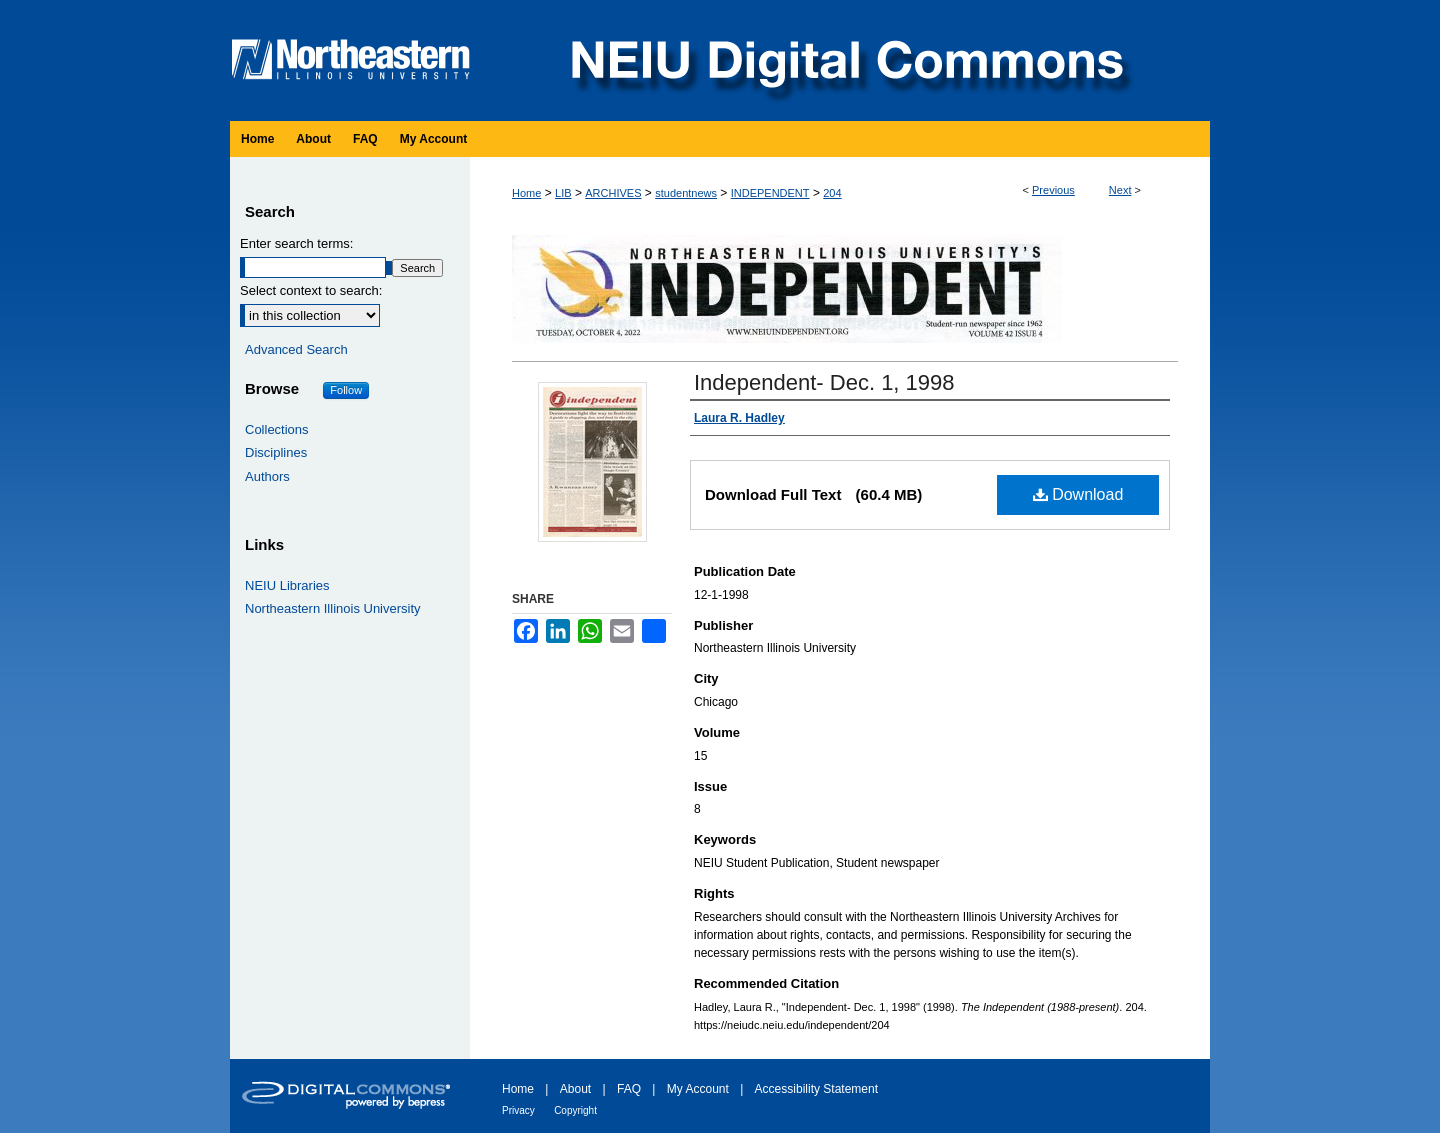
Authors (267, 476)
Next (1120, 190)
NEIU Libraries (287, 585)
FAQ (629, 1089)
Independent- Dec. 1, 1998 (824, 382)
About (575, 1089)
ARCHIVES (613, 193)
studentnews (686, 193)
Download (1078, 494)
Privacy (518, 1110)
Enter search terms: (296, 243)
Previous (1053, 190)
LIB (563, 193)
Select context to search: (311, 290)
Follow (346, 390)
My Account (698, 1089)
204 (832, 193)
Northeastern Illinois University (333, 608)
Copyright (575, 1110)
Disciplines (276, 452)
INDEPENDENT (770, 193)
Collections (277, 429)
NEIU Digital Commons (845, 60)
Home (526, 193)
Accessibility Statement (816, 1089)
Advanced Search (296, 349)
